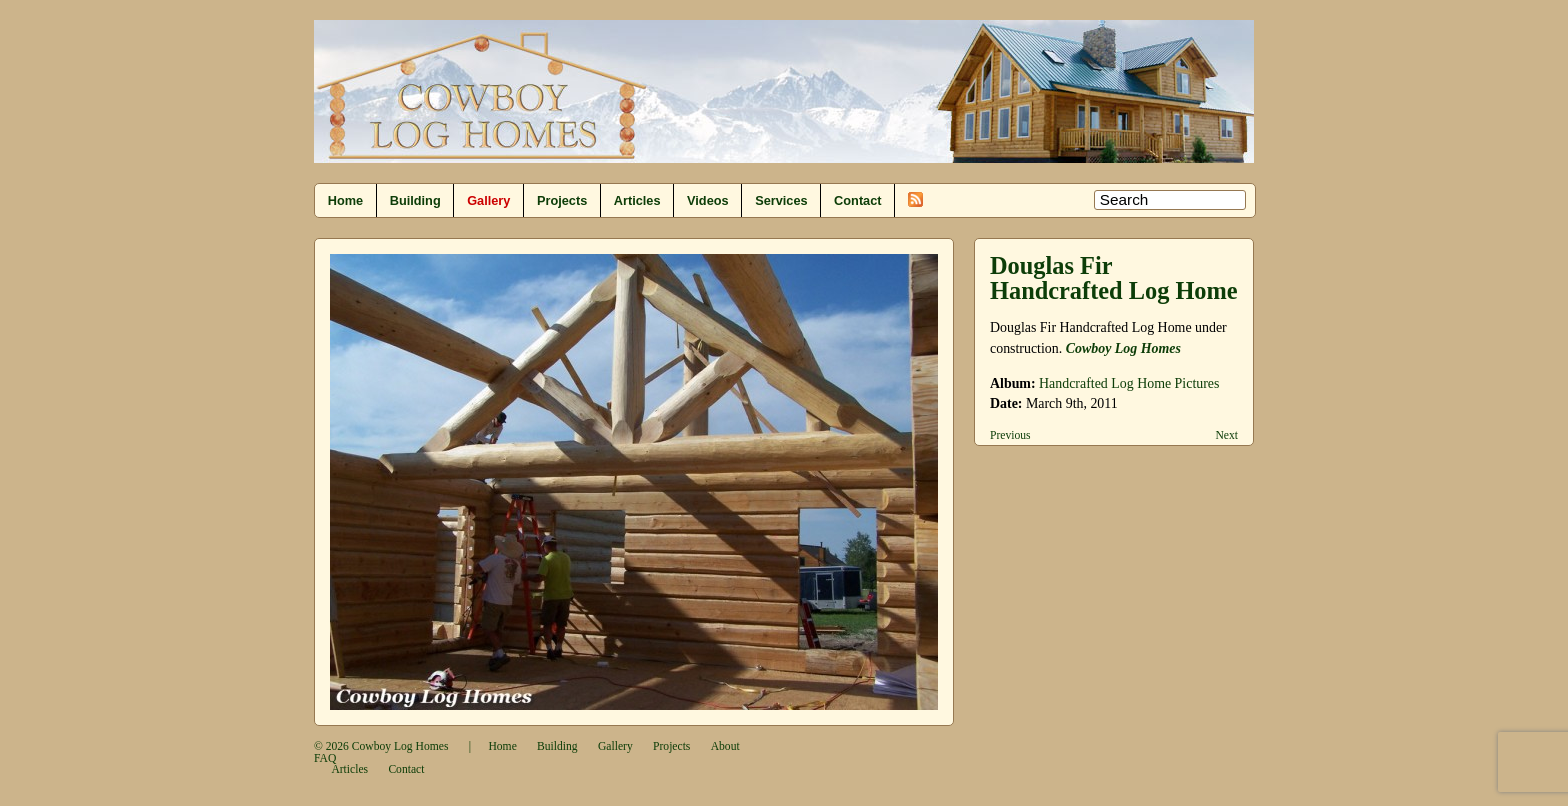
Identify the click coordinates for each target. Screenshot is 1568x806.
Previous (1010, 435)
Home (345, 200)
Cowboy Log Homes (1123, 348)
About (725, 746)
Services (781, 200)
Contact (857, 200)
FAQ (325, 758)
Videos (708, 200)
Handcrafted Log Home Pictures (1129, 383)
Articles (637, 200)
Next (1226, 435)
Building (415, 200)
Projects (562, 200)
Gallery (488, 200)
